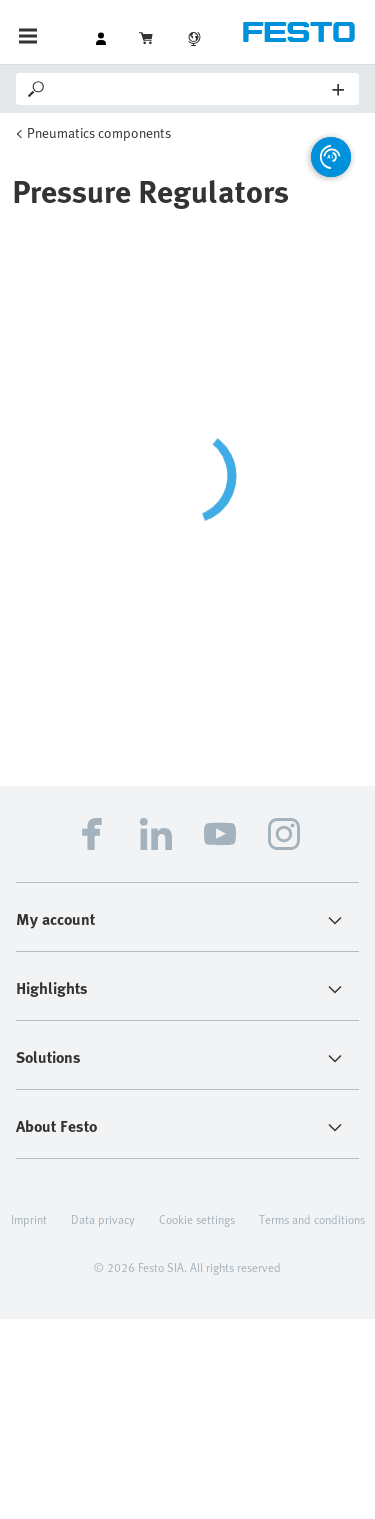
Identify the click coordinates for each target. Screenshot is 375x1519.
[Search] (190, 89)
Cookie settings (197, 1219)
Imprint (29, 1219)
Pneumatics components (99, 132)
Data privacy (103, 1219)
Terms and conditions (312, 1219)
